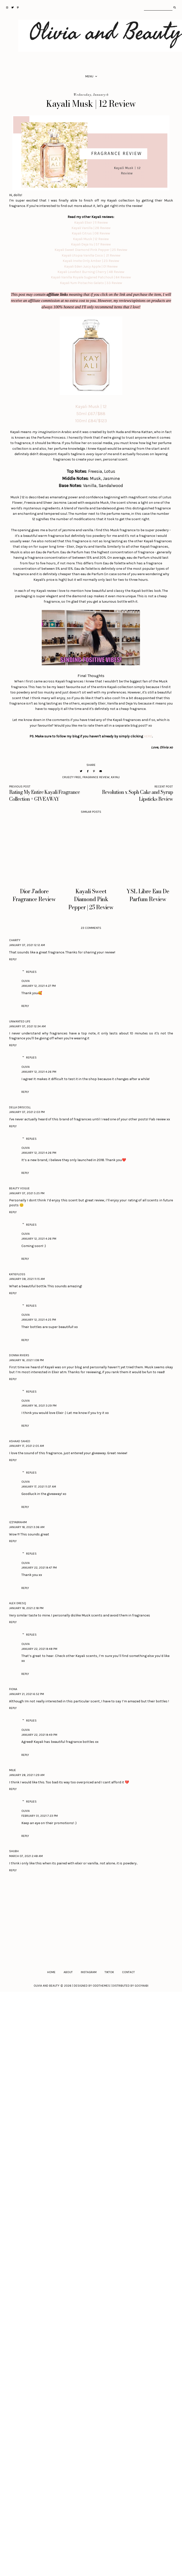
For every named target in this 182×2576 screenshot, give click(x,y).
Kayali (115, 777)
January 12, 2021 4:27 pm (38, 986)
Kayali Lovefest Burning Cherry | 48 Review (90, 272)
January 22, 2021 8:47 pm (39, 1567)
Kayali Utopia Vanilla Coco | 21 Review (91, 255)
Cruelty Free (71, 777)
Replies (31, 972)
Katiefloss (17, 1274)
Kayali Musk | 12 (91, 406)
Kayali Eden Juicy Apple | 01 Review (91, 266)
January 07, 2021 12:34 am (27, 1026)
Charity (14, 940)
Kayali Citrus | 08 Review (91, 233)
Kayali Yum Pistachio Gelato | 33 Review (91, 283)
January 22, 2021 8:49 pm (39, 1734)
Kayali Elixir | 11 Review (91, 222)
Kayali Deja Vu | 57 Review (91, 244)
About (68, 1972)
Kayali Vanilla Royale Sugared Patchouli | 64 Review (91, 277)
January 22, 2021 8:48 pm (39, 1649)
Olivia (25, 981)
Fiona (13, 1689)
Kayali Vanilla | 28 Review (91, 228)
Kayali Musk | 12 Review (91, 239)
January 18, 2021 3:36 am (26, 1527)
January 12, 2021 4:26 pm (38, 1071)
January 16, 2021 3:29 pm (38, 1405)
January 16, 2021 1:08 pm (26, 1360)
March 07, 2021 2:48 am (26, 1856)
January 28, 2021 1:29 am (26, 1775)
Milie (12, 1770)
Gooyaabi (141, 1985)
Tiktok (109, 1972)
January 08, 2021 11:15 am (27, 1279)
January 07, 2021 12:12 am (27, 945)
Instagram (89, 1972)
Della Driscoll (20, 1107)
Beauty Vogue (19, 1188)
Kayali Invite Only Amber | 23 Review (91, 261)
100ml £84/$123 (91, 420)
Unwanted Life (19, 1021)
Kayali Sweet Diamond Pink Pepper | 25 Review (91, 250)
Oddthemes (101, 1985)
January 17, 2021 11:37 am (38, 1486)
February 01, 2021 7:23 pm (39, 1815)
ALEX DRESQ (17, 1603)
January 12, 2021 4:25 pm (38, 1319)
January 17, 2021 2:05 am (26, 1446)
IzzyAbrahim (18, 1522)
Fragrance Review (96, 777)
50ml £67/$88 (90, 413)
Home (51, 1972)
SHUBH (14, 1851)
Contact (128, 1972)
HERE (148, 736)
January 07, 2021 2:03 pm (27, 1112)
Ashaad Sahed (19, 1441)
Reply (13, 959)
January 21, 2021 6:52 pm (26, 1694)
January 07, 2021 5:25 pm (26, 1193)
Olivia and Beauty (46, 1985)
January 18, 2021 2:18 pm (26, 1608)
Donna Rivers (19, 1355)
